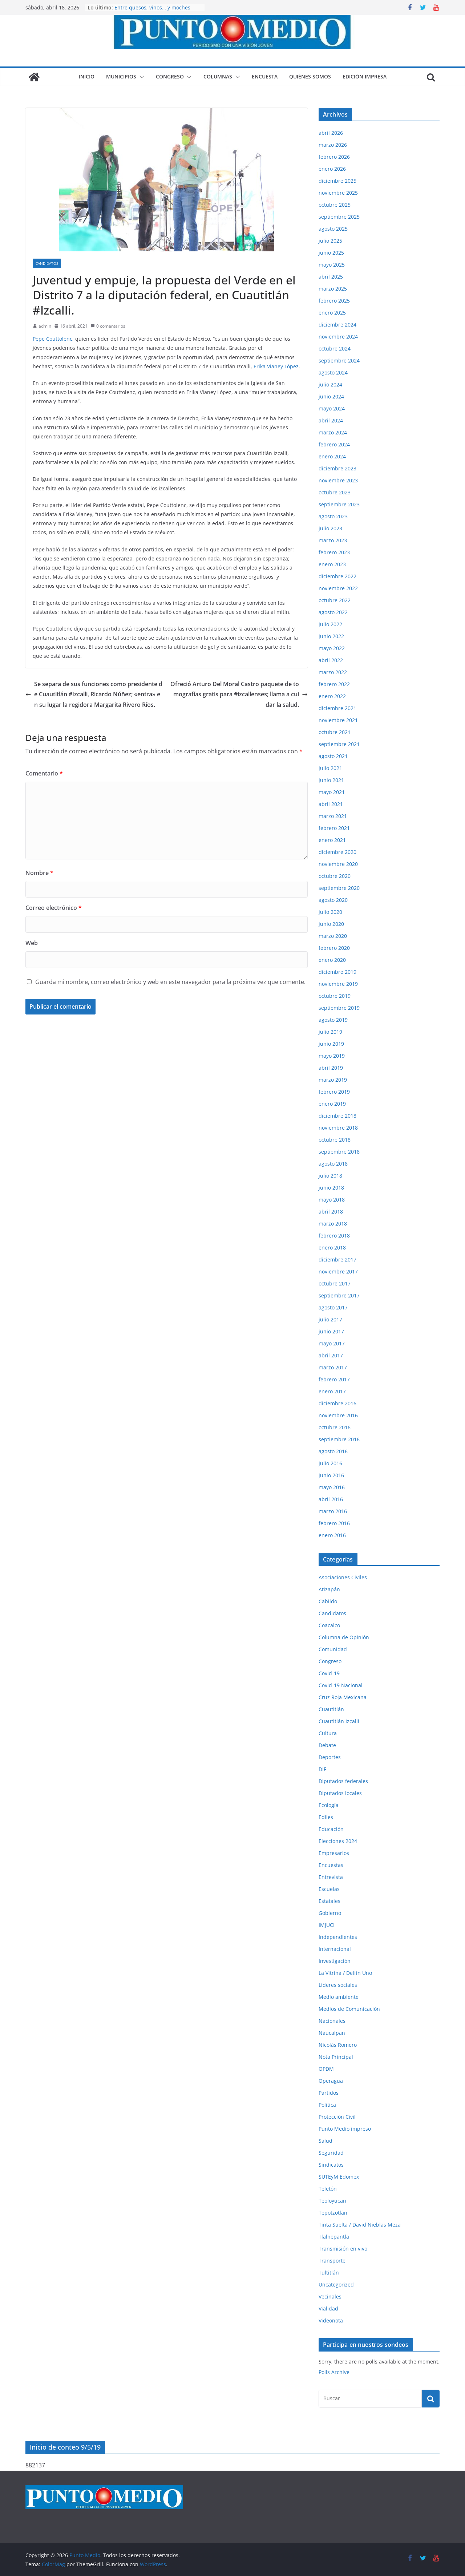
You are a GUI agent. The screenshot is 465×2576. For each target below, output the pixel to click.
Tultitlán (329, 2272)
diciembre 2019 (337, 971)
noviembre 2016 (338, 1415)
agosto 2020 (333, 899)
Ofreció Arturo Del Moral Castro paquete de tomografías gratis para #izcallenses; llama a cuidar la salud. (239, 694)
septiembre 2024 (339, 360)
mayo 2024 (332, 408)
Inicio (86, 76)
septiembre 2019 (339, 1007)
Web (31, 943)
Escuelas (329, 1889)
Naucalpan (332, 2032)
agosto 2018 (333, 1163)
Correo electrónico (53, 908)
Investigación (335, 1960)
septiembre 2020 (339, 887)
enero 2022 (332, 696)
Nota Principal (336, 2056)
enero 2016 (332, 1535)
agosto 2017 (333, 1307)
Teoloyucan (332, 2200)
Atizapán (329, 1589)
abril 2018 (331, 1211)
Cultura (328, 1733)
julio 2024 (330, 384)
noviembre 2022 (338, 588)
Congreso (170, 76)
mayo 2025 (332, 264)
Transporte (332, 2260)
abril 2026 (331, 132)
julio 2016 (330, 1463)
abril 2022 (331, 660)
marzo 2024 (333, 432)
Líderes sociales (338, 1984)
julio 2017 (330, 1319)
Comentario (44, 773)
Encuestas (331, 1865)
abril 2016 (331, 1499)
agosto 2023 (333, 516)
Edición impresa (365, 76)
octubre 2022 (335, 600)
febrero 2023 (334, 552)
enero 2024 (332, 456)
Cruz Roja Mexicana (343, 1697)
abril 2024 (331, 420)
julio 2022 (330, 624)
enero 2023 (332, 564)
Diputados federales (343, 1781)
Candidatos (47, 263)
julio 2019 (330, 1031)
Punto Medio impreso (345, 2128)
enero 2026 (332, 168)
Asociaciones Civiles (343, 1577)
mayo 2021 (332, 792)
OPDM (326, 2068)
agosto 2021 (333, 756)
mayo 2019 (332, 1055)
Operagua (331, 2080)
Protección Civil (337, 2116)
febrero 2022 (334, 684)
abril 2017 (331, 1355)
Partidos (329, 2092)
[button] (140, 77)
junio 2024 (331, 396)
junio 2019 (331, 1043)
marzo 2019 (333, 1079)
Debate (327, 1745)
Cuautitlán (331, 1709)
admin (45, 326)
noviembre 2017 (338, 1271)
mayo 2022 (332, 648)
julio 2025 (330, 240)
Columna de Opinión (344, 1637)
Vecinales (330, 2296)
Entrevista (331, 1877)
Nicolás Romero (338, 2044)
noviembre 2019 (338, 983)
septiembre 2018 (339, 1151)
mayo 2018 (332, 1199)
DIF (322, 1769)
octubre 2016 (335, 1427)
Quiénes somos (310, 76)
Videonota (331, 2320)
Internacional (335, 1948)
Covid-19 (329, 1673)
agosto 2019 (333, 1019)
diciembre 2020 (337, 851)
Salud (325, 2140)
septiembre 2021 (339, 744)
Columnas (217, 76)
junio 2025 (331, 252)
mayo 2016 (332, 1487)
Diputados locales (340, 1793)
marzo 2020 (333, 935)
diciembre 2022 (337, 576)
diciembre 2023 (337, 468)
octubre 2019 (335, 995)
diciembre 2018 (337, 1115)
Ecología (329, 1805)
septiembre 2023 (339, 504)
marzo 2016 (333, 1511)
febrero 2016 (334, 1523)
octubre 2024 (335, 348)
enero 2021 (332, 840)
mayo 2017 (332, 1343)
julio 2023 (330, 528)
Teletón (328, 2188)
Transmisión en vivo (343, 2248)
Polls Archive (334, 2372)
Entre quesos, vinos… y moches (152, 7)
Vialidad (328, 2308)
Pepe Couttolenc (52, 338)
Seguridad (331, 2152)
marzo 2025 (333, 288)
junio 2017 (331, 1331)
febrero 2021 (334, 828)
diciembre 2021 (337, 708)
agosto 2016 (333, 1451)
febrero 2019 (334, 1091)
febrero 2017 (334, 1379)
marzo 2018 (333, 1223)
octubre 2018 (335, 1139)
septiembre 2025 (339, 216)
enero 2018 (332, 1247)
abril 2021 (331, 804)
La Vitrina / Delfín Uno (345, 1972)
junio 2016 (331, 1475)
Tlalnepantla (334, 2236)
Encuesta (265, 76)
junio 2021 (331, 780)
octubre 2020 (335, 875)
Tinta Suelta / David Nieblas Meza (360, 2224)
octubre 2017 (335, 1283)
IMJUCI (327, 1924)
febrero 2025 (334, 300)
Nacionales (332, 2020)
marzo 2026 (333, 144)
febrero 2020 (334, 947)
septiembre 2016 (339, 1439)
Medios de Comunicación (349, 2008)
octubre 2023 (335, 492)
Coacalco (329, 1625)
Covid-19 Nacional (341, 1685)
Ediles (326, 1817)
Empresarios (334, 1853)
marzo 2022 (333, 672)
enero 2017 (332, 1391)
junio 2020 (331, 923)
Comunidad (333, 1649)
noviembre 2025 (338, 192)
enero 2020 (332, 959)
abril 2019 (331, 1067)
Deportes (330, 1757)
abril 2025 (331, 276)
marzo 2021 (333, 816)
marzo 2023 (333, 540)
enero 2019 (332, 1103)
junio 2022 (331, 636)
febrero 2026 (334, 156)
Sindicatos (331, 2164)
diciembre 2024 (337, 324)
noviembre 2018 (338, 1127)
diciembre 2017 (337, 1259)
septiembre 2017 (339, 1295)
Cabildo (328, 1601)
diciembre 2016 (337, 1403)
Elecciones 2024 (338, 1841)
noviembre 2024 (338, 336)
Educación (331, 1829)
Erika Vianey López (276, 366)
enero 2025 (332, 312)
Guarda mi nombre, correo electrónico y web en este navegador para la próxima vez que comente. (170, 982)
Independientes (338, 1936)
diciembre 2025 (337, 180)
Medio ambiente (339, 1996)
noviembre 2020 (338, 863)
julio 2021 (330, 768)
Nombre (39, 873)
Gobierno (330, 1912)
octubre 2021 (335, 732)
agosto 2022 (333, 612)
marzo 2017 (333, 1367)
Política (327, 2104)
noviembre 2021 (338, 720)
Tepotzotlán (333, 2212)
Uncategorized (336, 2284)
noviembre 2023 (338, 480)
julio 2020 (330, 911)
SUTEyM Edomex (339, 2176)
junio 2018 (331, 1187)
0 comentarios (107, 326)
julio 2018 (330, 1175)
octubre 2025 (335, 204)
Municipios (121, 76)
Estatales (329, 1900)
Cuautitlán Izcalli (339, 1721)
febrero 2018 (334, 1235)
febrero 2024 (334, 444)
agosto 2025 (333, 228)
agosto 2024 (333, 372)
